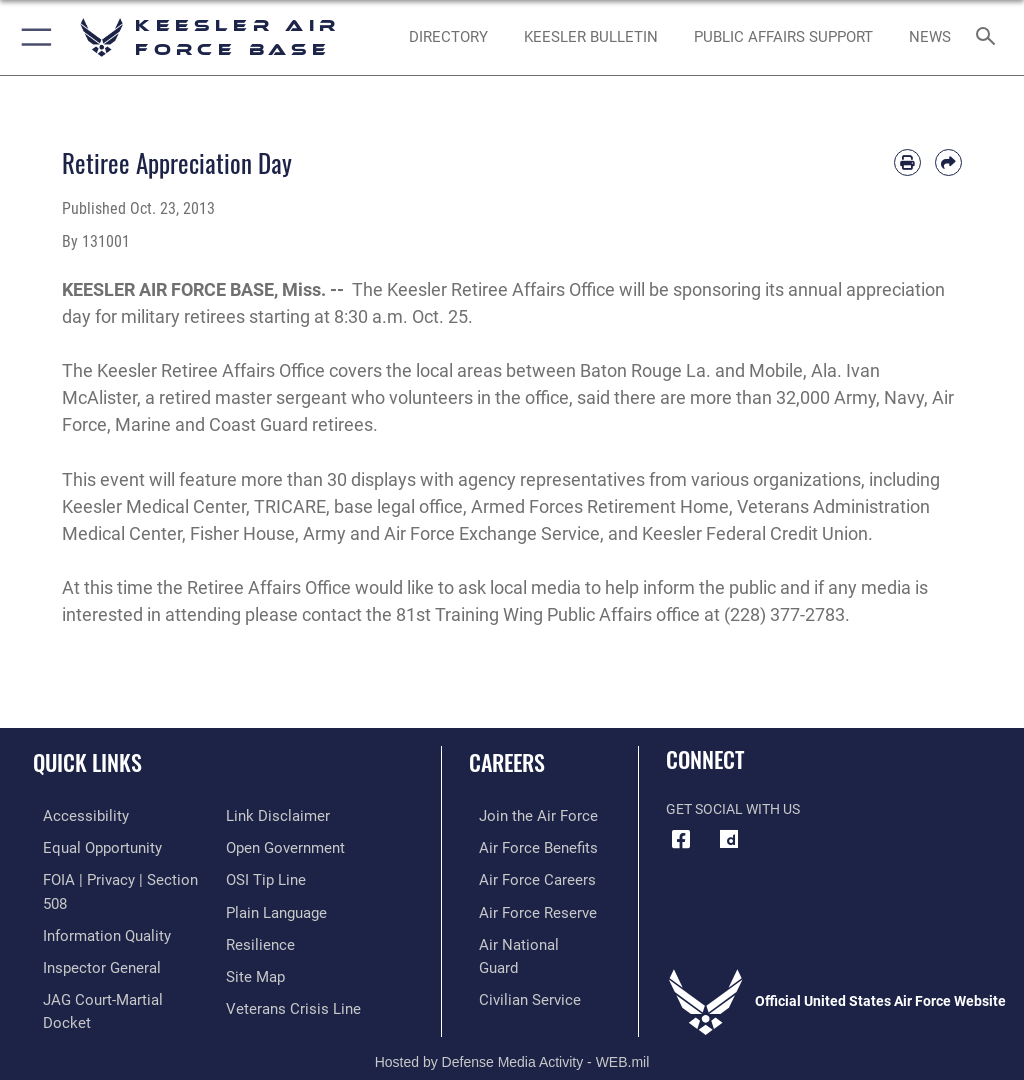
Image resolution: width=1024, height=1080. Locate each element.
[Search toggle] (989, 37)
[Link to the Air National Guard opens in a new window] (526, 938)
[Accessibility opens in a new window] (71, 815)
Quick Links (87, 762)
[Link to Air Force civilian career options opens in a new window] (514, 969)
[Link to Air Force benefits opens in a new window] (523, 846)
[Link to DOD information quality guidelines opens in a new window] (93, 907)
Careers (507, 762)
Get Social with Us (733, 809)
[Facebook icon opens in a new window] (681, 840)
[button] (32, 37)
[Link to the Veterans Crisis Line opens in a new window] (287, 969)
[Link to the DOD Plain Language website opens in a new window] (274, 877)
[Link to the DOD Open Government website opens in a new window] (282, 815)
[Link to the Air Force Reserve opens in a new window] (522, 907)
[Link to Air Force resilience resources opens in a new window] (256, 907)
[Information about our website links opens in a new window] (79, 999)
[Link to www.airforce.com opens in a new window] (523, 815)
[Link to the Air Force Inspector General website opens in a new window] (88, 938)
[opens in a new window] (729, 840)
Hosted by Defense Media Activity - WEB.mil (512, 1036)
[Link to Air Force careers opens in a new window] (522, 877)
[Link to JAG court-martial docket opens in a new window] (112, 969)
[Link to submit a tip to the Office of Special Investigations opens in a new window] (262, 846)
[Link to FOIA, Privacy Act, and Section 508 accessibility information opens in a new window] (117, 877)
